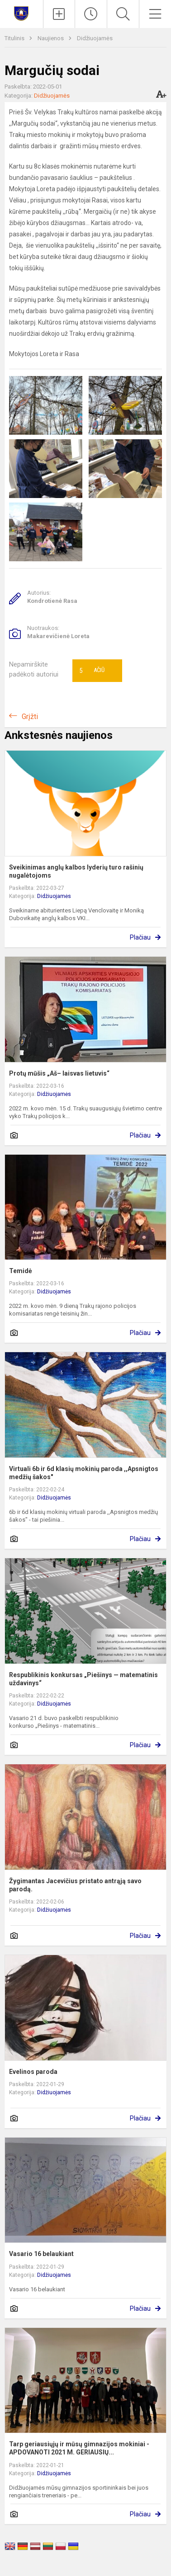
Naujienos (51, 38)
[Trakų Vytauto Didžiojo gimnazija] (21, 13)
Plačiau (140, 937)
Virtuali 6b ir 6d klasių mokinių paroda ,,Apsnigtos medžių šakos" (83, 1473)
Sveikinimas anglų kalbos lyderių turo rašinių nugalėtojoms (76, 871)
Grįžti (30, 716)
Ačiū (91, 671)
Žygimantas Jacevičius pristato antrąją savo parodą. (75, 1885)
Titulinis (15, 38)
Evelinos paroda (33, 2071)
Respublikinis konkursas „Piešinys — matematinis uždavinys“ (83, 1679)
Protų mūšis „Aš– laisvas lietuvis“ (59, 1073)
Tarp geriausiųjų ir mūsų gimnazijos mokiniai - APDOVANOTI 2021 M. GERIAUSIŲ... (79, 2448)
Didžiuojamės (95, 38)
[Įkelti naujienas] (59, 14)
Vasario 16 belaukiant (41, 2253)
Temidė (20, 1270)
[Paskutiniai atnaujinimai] (91, 14)
